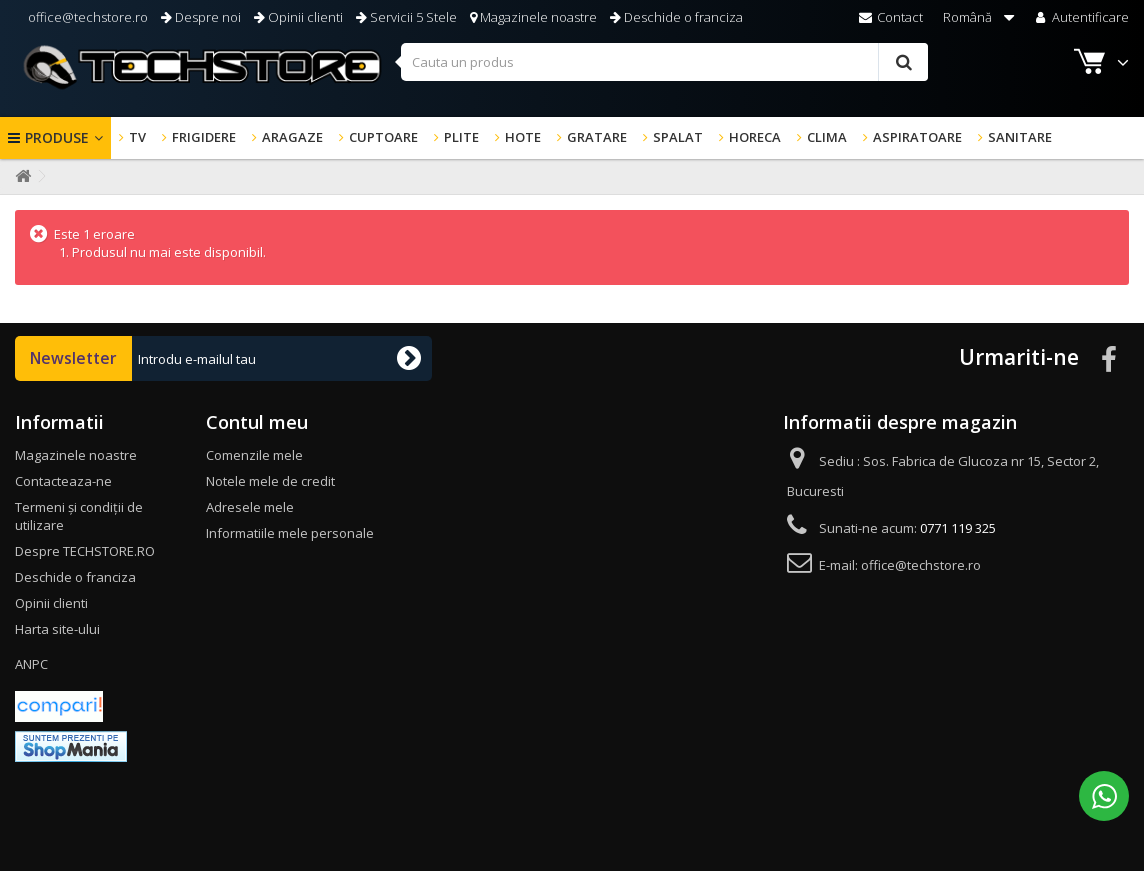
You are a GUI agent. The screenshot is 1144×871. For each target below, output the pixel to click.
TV (137, 137)
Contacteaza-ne (63, 481)
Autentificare (1080, 17)
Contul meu (257, 422)
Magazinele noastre (533, 17)
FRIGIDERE (204, 137)
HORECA (755, 137)
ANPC (31, 664)
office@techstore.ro (86, 17)
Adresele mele (250, 507)
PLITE (461, 137)
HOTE (523, 137)
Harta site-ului (57, 629)
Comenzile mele (254, 455)
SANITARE (1020, 137)
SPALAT (678, 137)
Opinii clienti (298, 17)
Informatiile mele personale (290, 533)
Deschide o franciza (676, 17)
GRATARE (597, 137)
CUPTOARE (383, 137)
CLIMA (827, 137)
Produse (57, 137)
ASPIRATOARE (917, 137)
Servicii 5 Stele (406, 17)
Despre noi (201, 17)
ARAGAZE (292, 137)
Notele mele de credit (270, 481)
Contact (891, 17)
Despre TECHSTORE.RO (85, 551)
